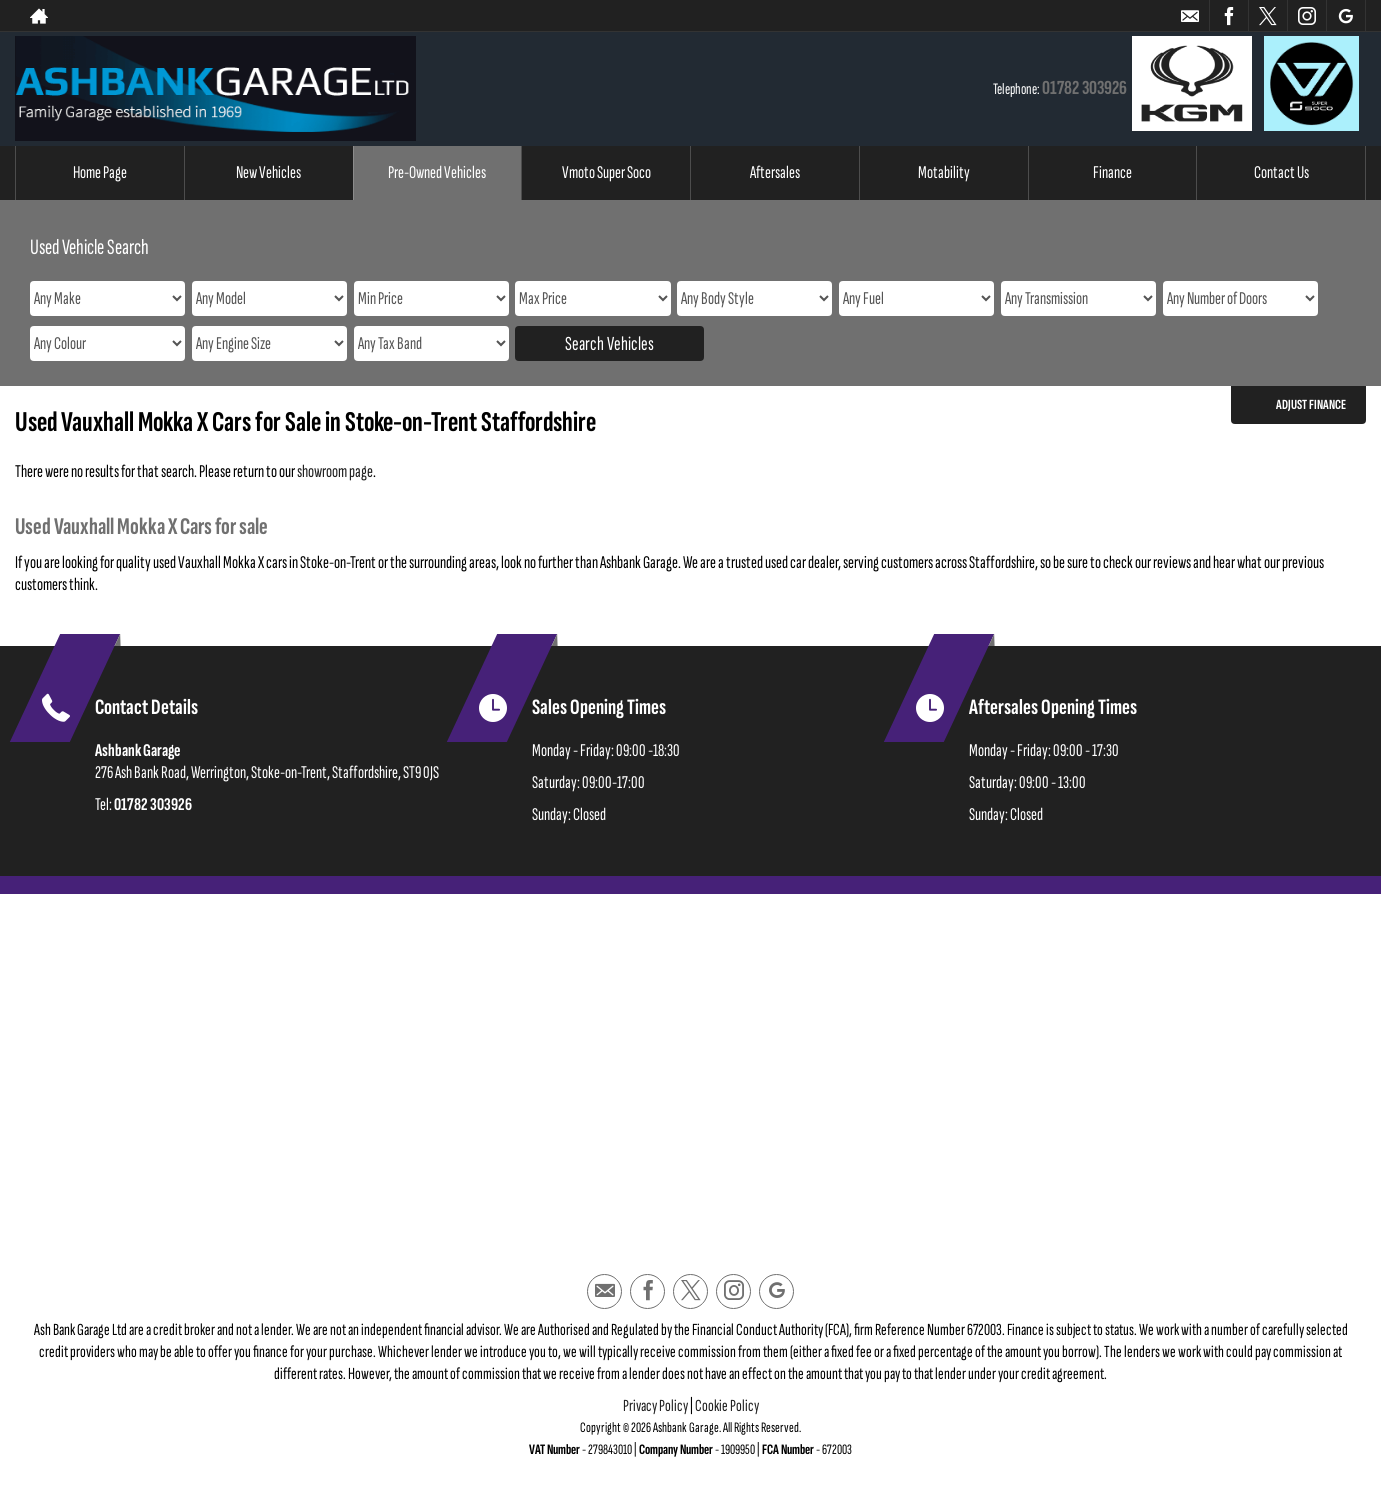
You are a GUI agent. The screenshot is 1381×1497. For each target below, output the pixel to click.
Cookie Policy (727, 1406)
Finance (1112, 172)
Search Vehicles (609, 344)
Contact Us (1281, 172)
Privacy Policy (655, 1406)
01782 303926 (1084, 88)
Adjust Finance (1311, 404)
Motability (944, 172)
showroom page (335, 471)
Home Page (100, 172)
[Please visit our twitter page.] (1267, 16)
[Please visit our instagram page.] (1306, 16)
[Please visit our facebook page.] (1228, 16)
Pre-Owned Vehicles (437, 172)
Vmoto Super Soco (606, 172)
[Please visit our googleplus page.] (1345, 16)
